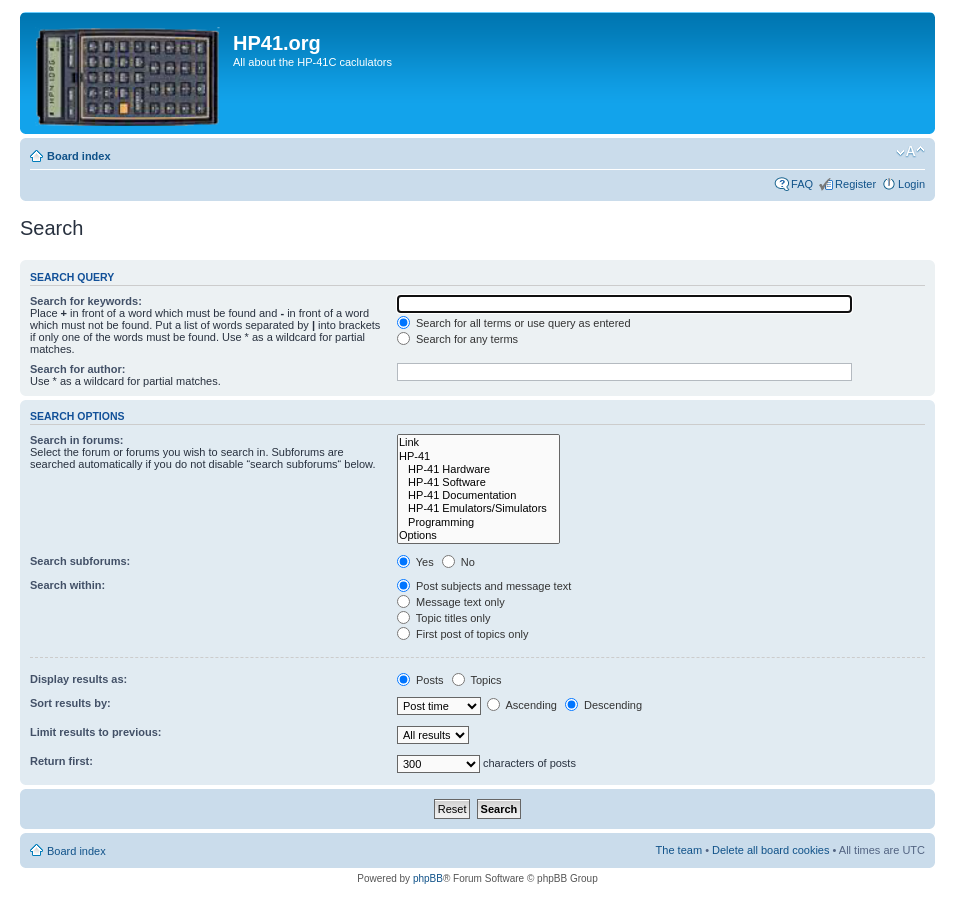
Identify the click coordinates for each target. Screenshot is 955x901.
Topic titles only (443, 618)
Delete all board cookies (770, 850)
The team (679, 850)
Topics (477, 680)
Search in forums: (77, 440)
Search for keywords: (86, 301)
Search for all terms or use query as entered (514, 323)
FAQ (802, 184)
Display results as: (78, 679)
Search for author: (77, 369)
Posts (420, 680)
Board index (79, 156)
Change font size (910, 152)
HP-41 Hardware (478, 469)
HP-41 (478, 456)
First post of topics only (463, 634)
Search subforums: (80, 561)
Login (911, 184)
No (458, 562)
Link (478, 442)
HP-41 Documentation (478, 495)
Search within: (67, 585)
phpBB (428, 878)
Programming (478, 522)
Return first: (61, 761)
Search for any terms (457, 339)
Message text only (451, 602)
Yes (415, 562)
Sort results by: (70, 703)
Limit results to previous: (95, 732)
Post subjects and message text (484, 586)
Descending (603, 705)
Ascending (522, 705)
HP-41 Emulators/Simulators (478, 508)
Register (855, 184)
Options (478, 535)
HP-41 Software (478, 482)
